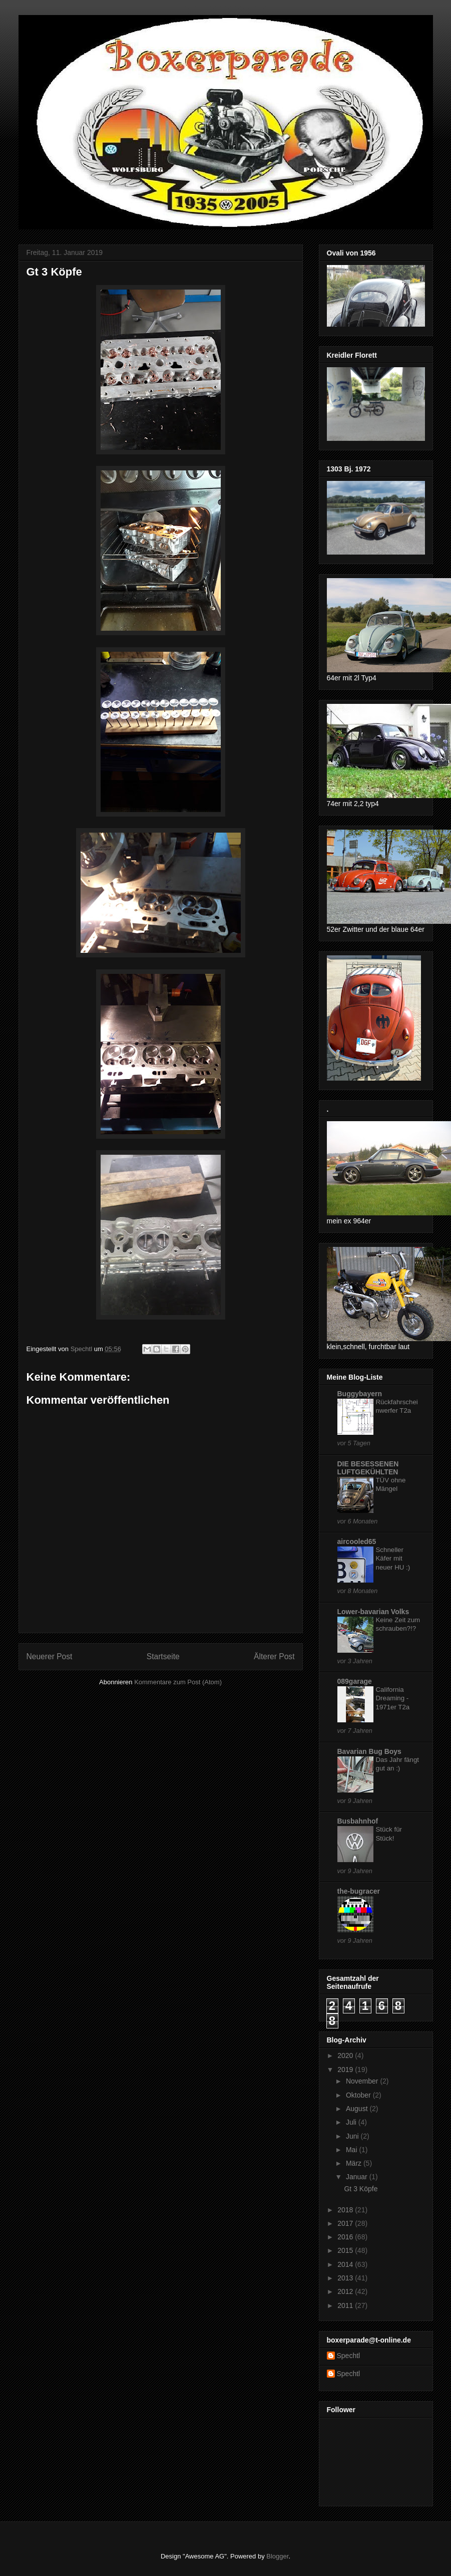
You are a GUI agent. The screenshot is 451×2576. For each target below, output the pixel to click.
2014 (346, 2264)
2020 (346, 2055)
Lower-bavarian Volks (373, 1612)
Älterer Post (274, 1656)
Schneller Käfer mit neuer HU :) (393, 1558)
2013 (346, 2278)
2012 (346, 2291)
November (363, 2081)
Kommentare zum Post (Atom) (178, 1682)
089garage (354, 1681)
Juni (353, 2136)
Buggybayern (359, 1394)
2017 (346, 2223)
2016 (346, 2237)
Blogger (277, 2556)
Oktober (359, 2095)
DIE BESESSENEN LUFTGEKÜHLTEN (368, 1468)
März (354, 2163)
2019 (346, 2070)
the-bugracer (358, 1891)
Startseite (163, 1656)
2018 (346, 2210)
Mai (352, 2150)
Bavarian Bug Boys (369, 1751)
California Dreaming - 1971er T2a (393, 1698)
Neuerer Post (50, 1656)
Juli (352, 2122)
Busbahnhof (357, 1821)
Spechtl (348, 2356)
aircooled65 (356, 1541)
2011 (346, 2305)
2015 (346, 2250)
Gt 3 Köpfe (360, 2189)
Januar (357, 2177)
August (357, 2109)
